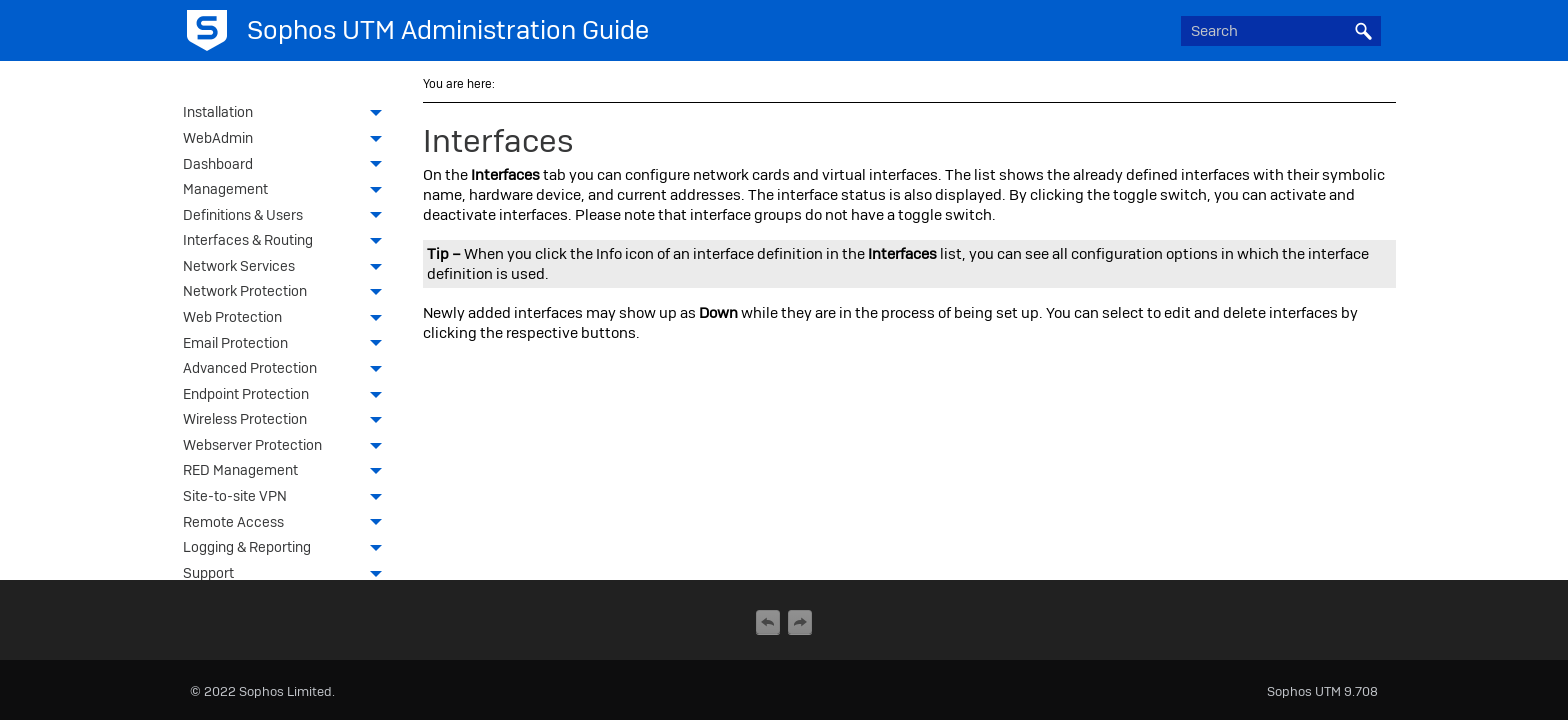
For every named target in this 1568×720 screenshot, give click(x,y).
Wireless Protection (288, 421)
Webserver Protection (288, 447)
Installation (288, 114)
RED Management (288, 472)
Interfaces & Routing (288, 242)
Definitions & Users (288, 217)
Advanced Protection (288, 370)
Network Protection (288, 293)
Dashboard (288, 166)
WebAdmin (288, 140)
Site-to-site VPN (288, 498)
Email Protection (288, 345)
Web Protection (288, 319)
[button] (1363, 31)
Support (288, 575)
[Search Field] (1281, 31)
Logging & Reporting (288, 549)
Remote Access (288, 524)
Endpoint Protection (288, 396)
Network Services (288, 268)
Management (288, 191)
